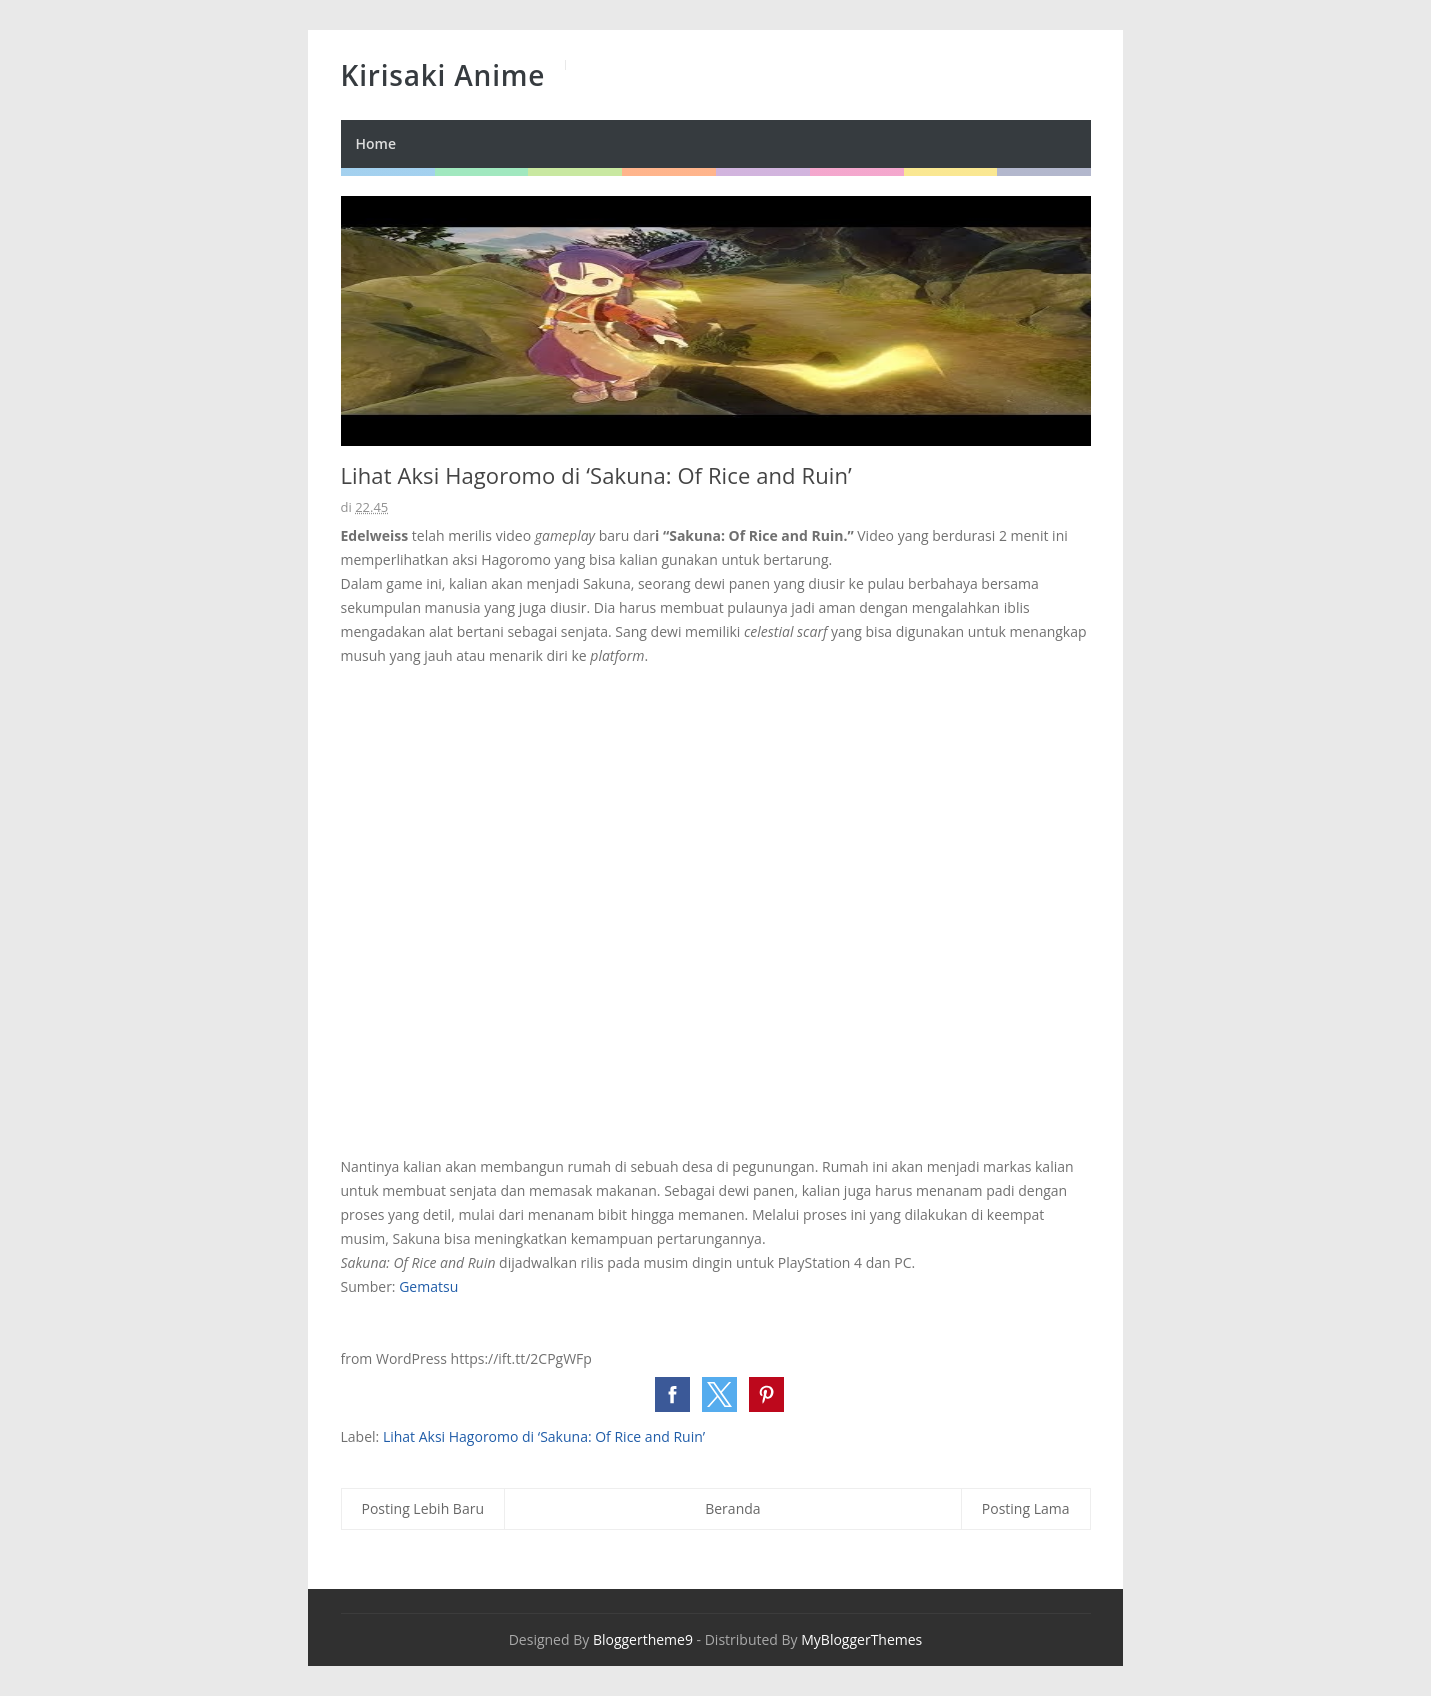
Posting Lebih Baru (423, 1508)
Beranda (732, 1508)
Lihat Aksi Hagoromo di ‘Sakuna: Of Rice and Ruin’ (544, 1436)
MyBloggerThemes (861, 1639)
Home (376, 143)
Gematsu (428, 1286)
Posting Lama (1026, 1508)
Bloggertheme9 (643, 1639)
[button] (672, 1394)
